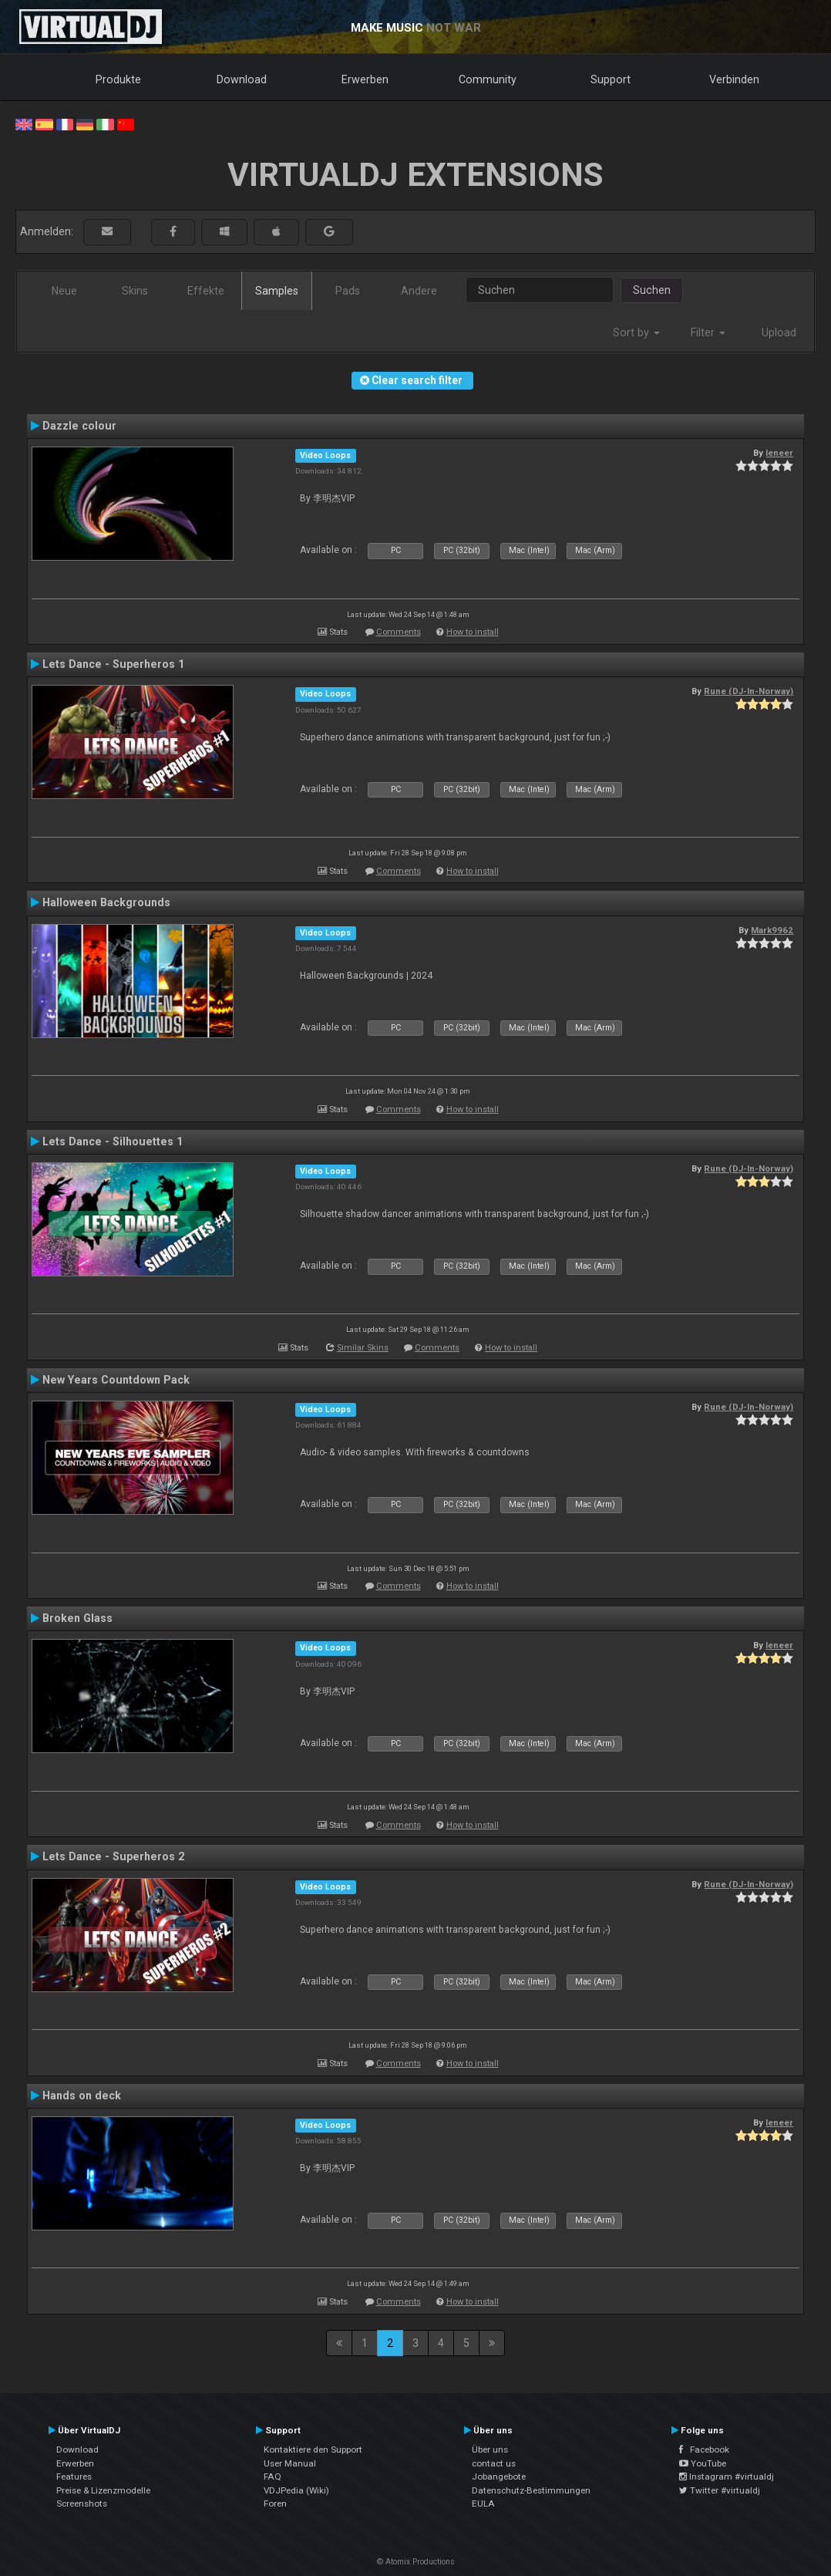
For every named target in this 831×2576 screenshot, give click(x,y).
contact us (494, 2463)
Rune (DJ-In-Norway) (748, 691)
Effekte (205, 291)
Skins (135, 291)
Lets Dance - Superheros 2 (113, 1856)
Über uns (490, 2449)
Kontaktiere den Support (313, 2449)
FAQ (272, 2476)
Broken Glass (77, 1618)
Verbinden (734, 79)
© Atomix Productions (416, 2562)
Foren (275, 2503)
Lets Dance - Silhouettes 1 (112, 1141)
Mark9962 (772, 930)
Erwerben (365, 79)
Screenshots (81, 2503)
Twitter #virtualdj (719, 2490)
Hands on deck (81, 2095)
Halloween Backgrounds (106, 902)
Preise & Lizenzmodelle (103, 2490)
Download (242, 79)
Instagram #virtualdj (726, 2476)
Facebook (704, 2449)
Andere (419, 291)
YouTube (702, 2463)
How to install (472, 632)
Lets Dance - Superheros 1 (113, 664)
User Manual (290, 2463)
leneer (779, 452)
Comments (398, 632)
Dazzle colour (79, 426)
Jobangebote (499, 2476)
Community (487, 79)
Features (74, 2476)
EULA (483, 2503)
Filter (708, 332)
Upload (779, 332)
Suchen (652, 290)
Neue (64, 291)
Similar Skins (363, 1348)
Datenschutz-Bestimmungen (531, 2490)
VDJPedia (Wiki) (296, 2490)
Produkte (118, 79)
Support (610, 79)
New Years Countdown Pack (116, 1380)
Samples (276, 291)
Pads (347, 291)
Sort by (636, 332)
